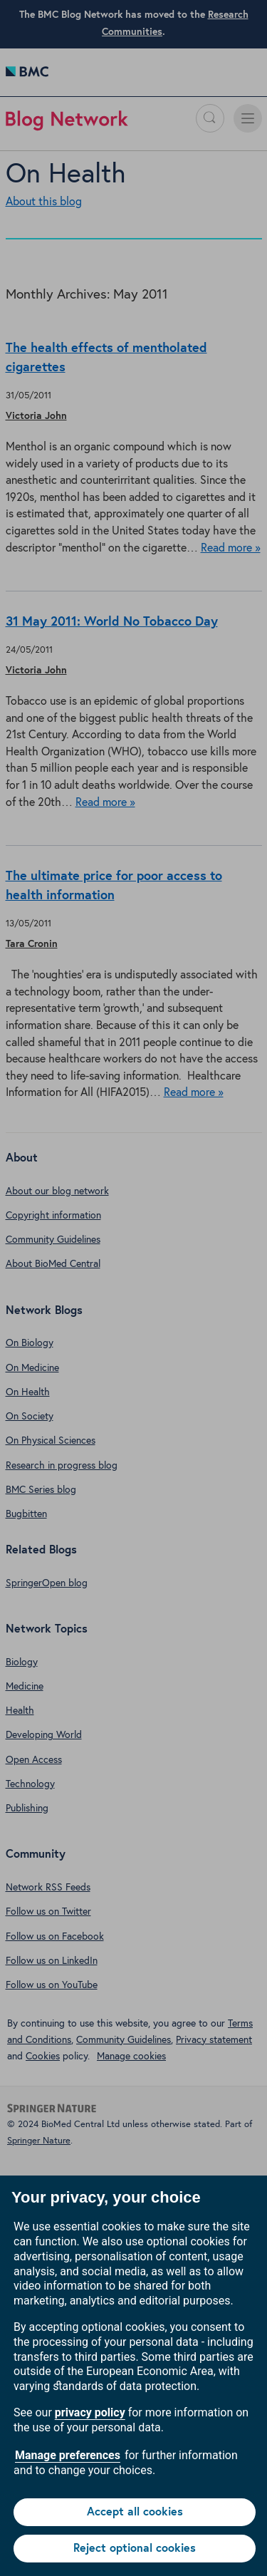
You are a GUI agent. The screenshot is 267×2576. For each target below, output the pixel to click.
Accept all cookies (135, 2512)
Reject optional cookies (134, 2548)
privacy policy (90, 2412)
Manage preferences (67, 2455)
